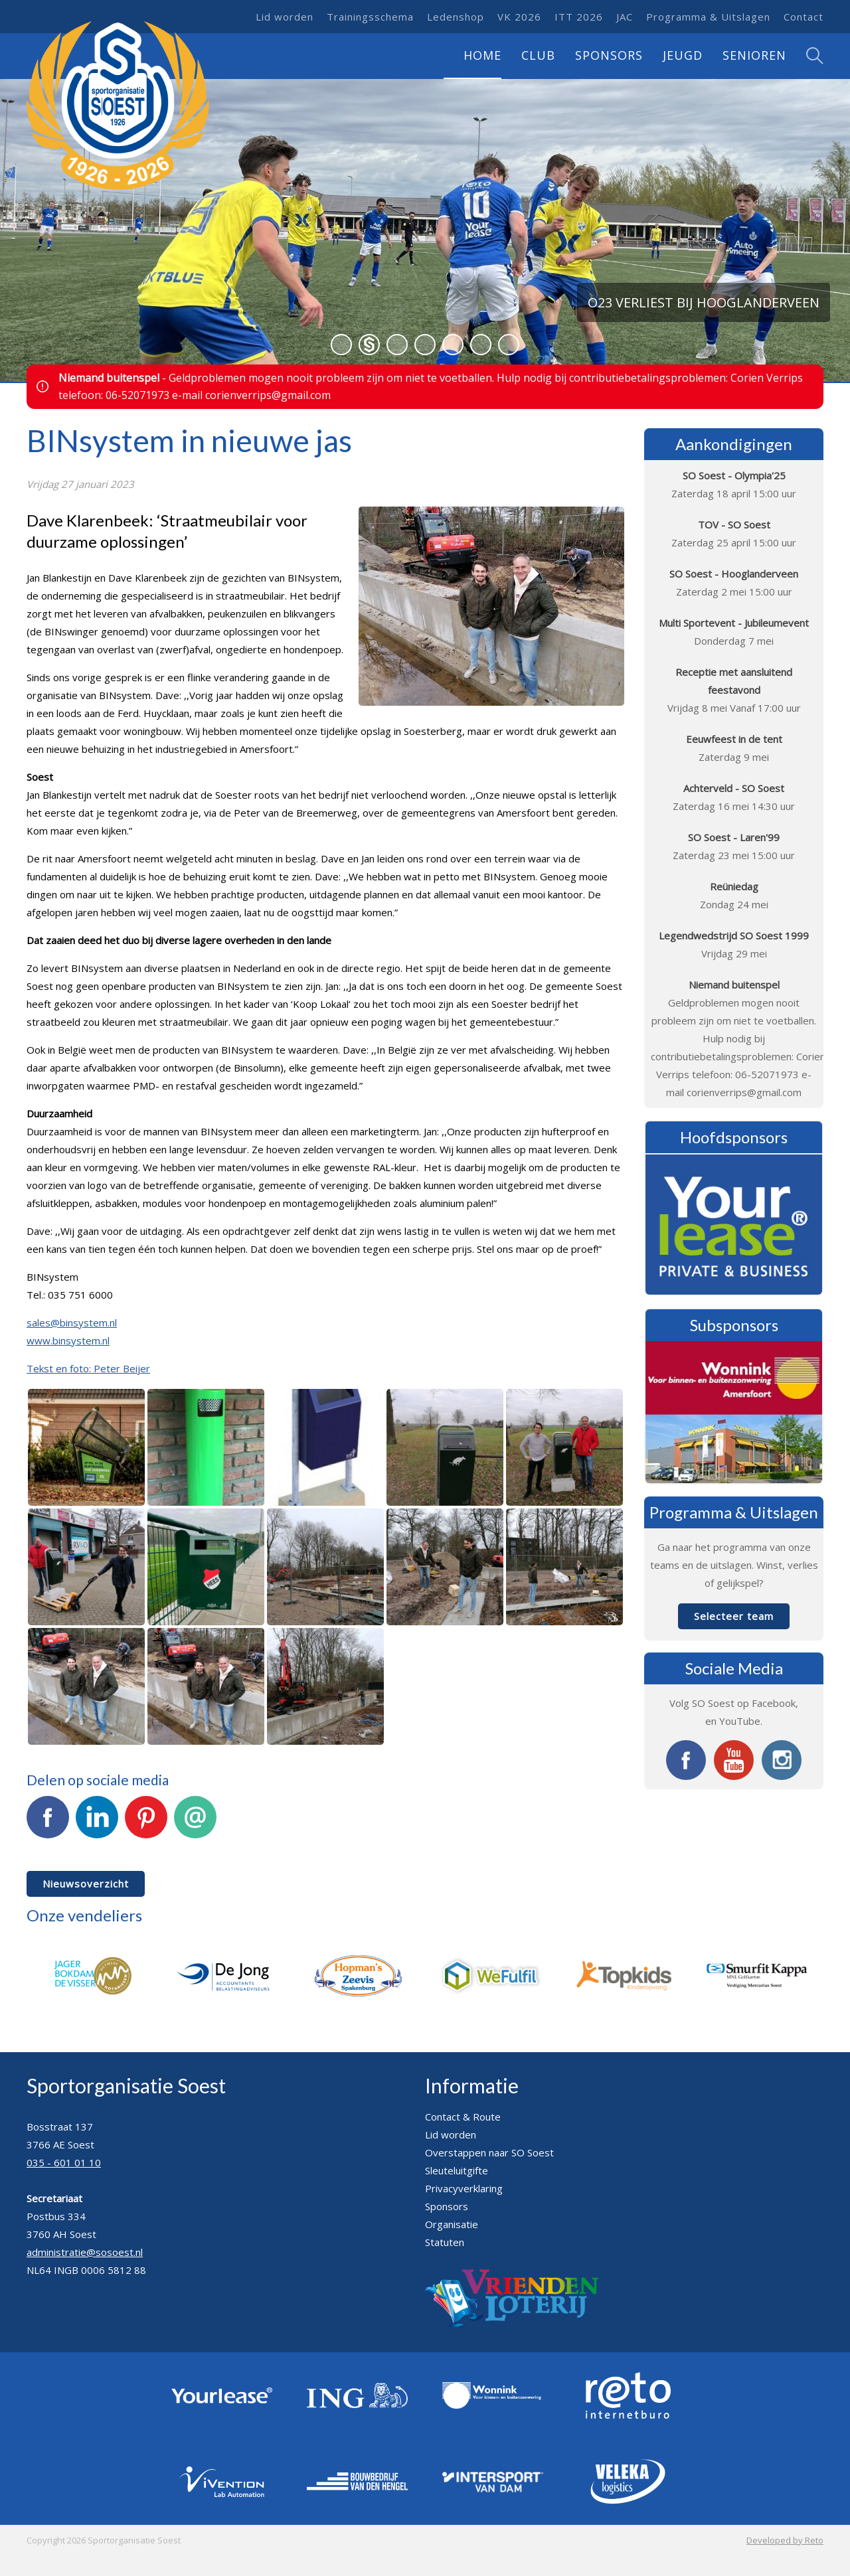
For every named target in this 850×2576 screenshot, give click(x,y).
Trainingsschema (370, 17)
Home (482, 55)
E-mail (195, 1824)
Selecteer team (734, 1616)
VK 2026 (519, 17)
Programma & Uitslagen (708, 17)
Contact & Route (463, 2116)
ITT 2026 (578, 17)
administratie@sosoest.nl (85, 2252)
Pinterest (146, 1824)
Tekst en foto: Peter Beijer (88, 1368)
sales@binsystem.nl (72, 1322)
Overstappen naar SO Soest (489, 2152)
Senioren (754, 55)
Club (538, 55)
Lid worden (284, 17)
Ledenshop (455, 17)
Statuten (444, 2242)
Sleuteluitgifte (456, 2170)
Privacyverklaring (464, 2188)
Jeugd (683, 55)
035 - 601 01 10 (64, 2162)
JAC (624, 17)
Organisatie (451, 2224)
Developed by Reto (784, 2540)
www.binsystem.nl (68, 1340)
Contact (803, 17)
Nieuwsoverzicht (85, 1883)
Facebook (48, 1824)
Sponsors (609, 55)
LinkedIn (97, 1824)
